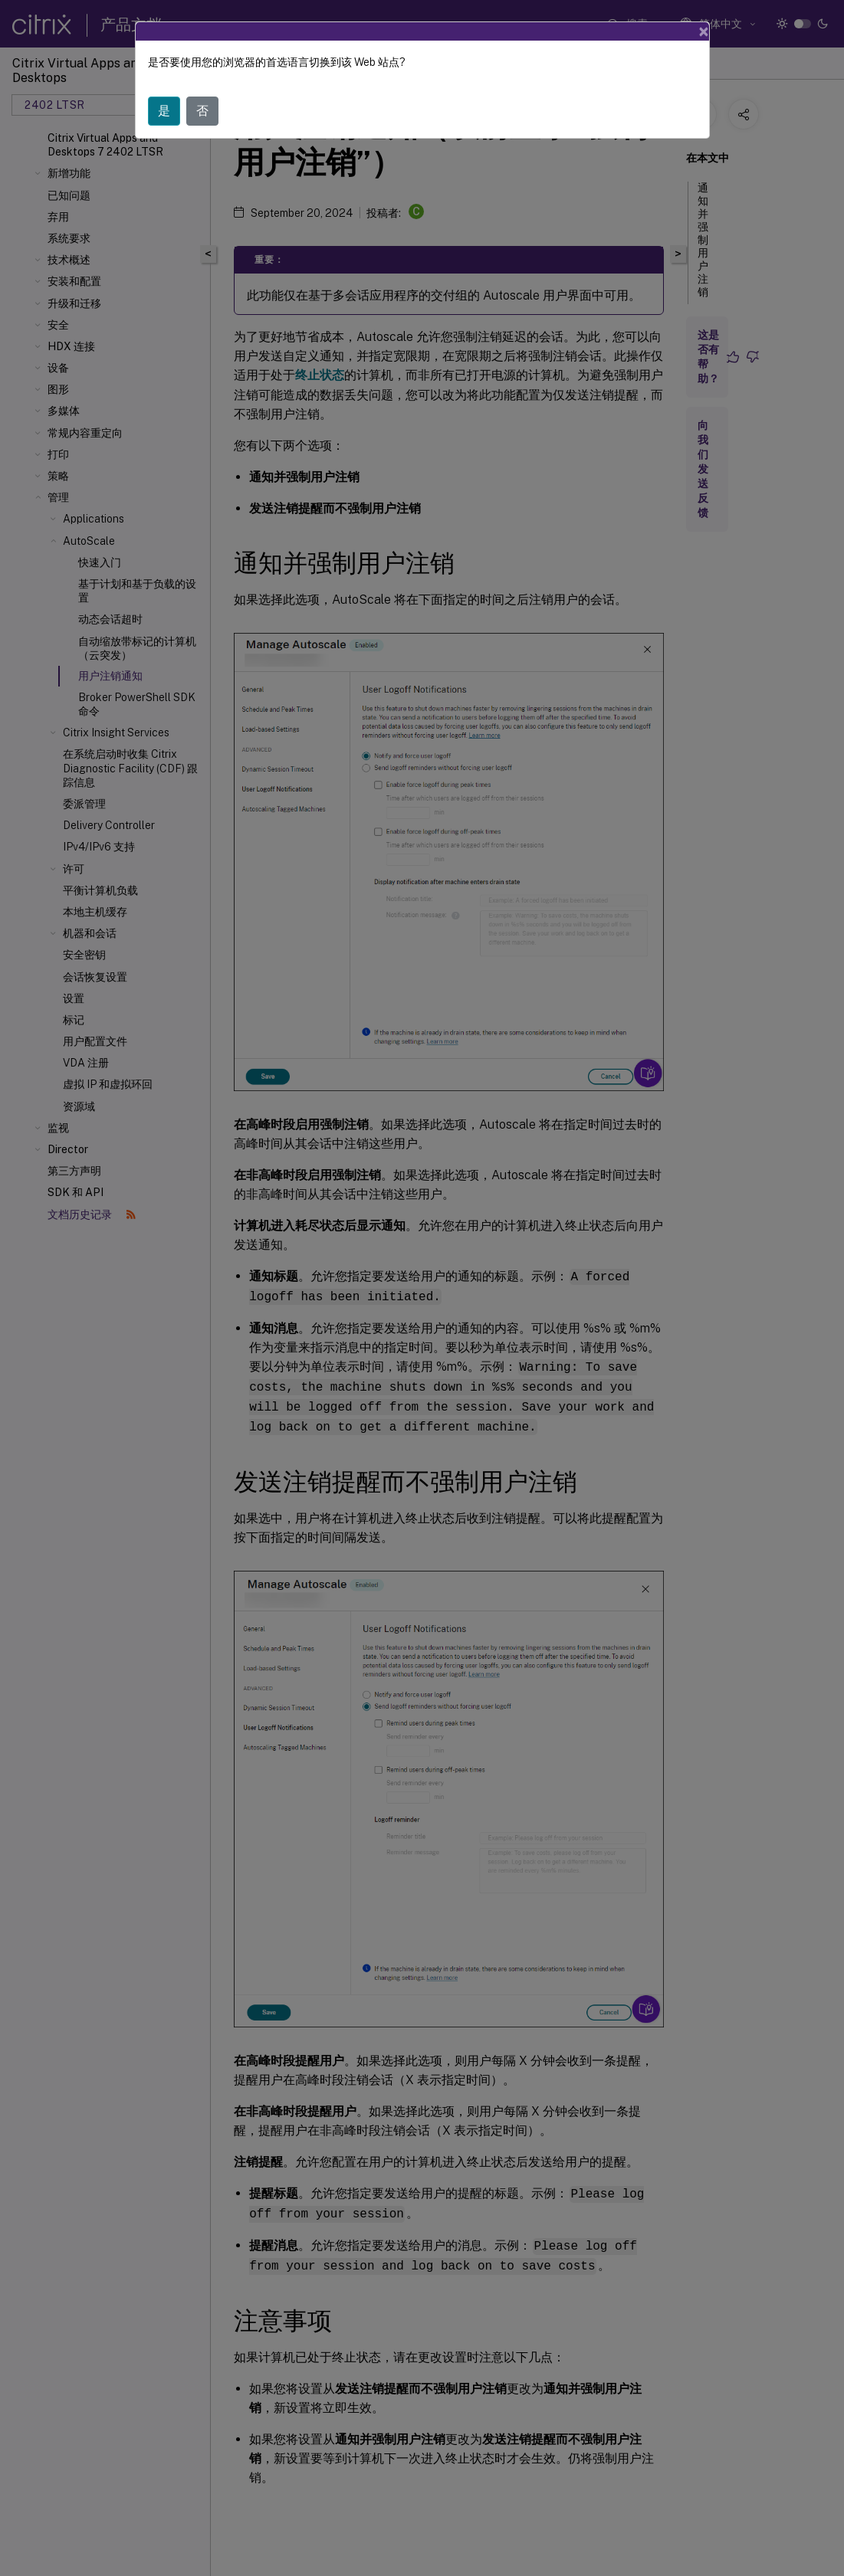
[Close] (703, 31)
